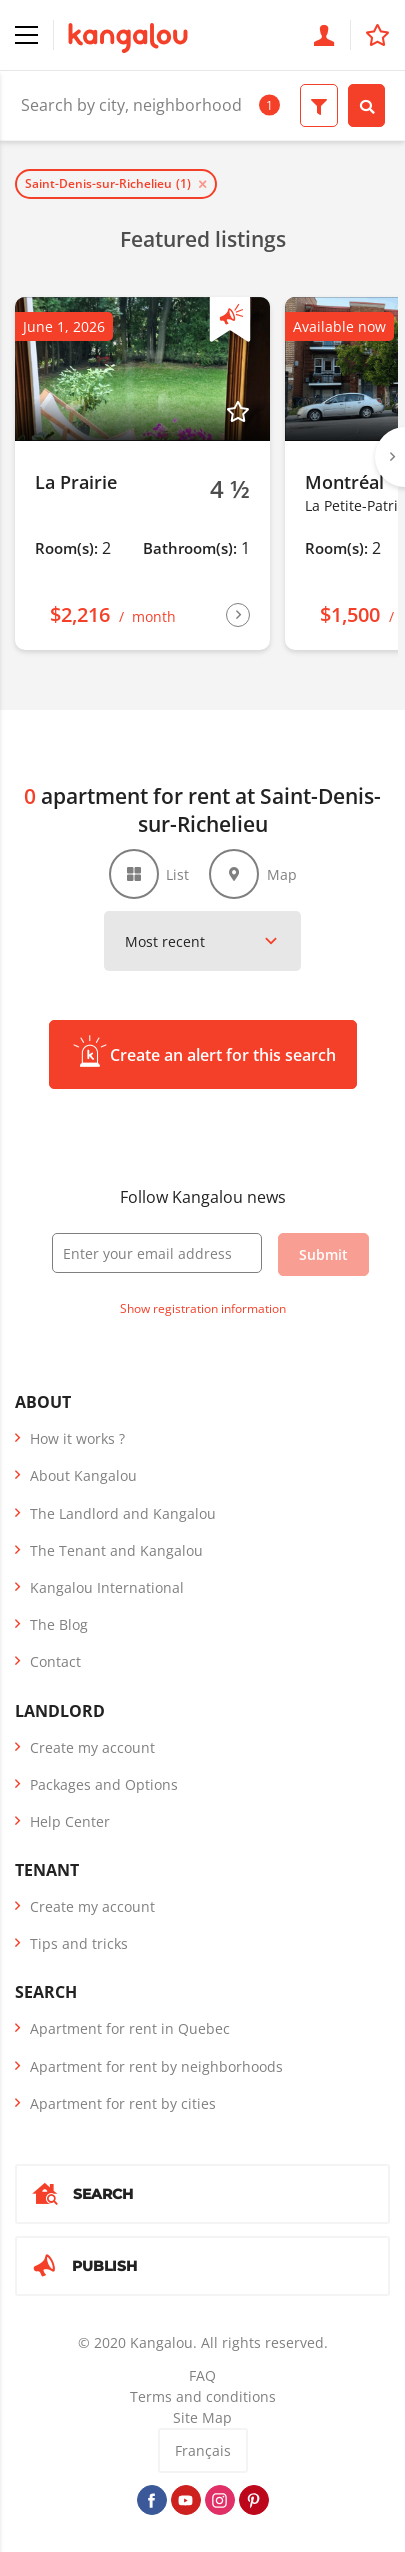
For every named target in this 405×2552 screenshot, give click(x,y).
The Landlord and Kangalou (123, 1513)
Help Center (70, 1821)
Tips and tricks (79, 1943)
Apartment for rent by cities (123, 2103)
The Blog (59, 1624)
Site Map (202, 2417)
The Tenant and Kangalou (116, 1550)
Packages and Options (104, 1784)
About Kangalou (83, 1475)
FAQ (202, 2375)
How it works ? (77, 1438)
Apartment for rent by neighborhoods (156, 2066)
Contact (55, 1661)
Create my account (92, 1747)
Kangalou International (107, 1587)
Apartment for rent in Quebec (130, 2028)
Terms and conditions (203, 2396)
